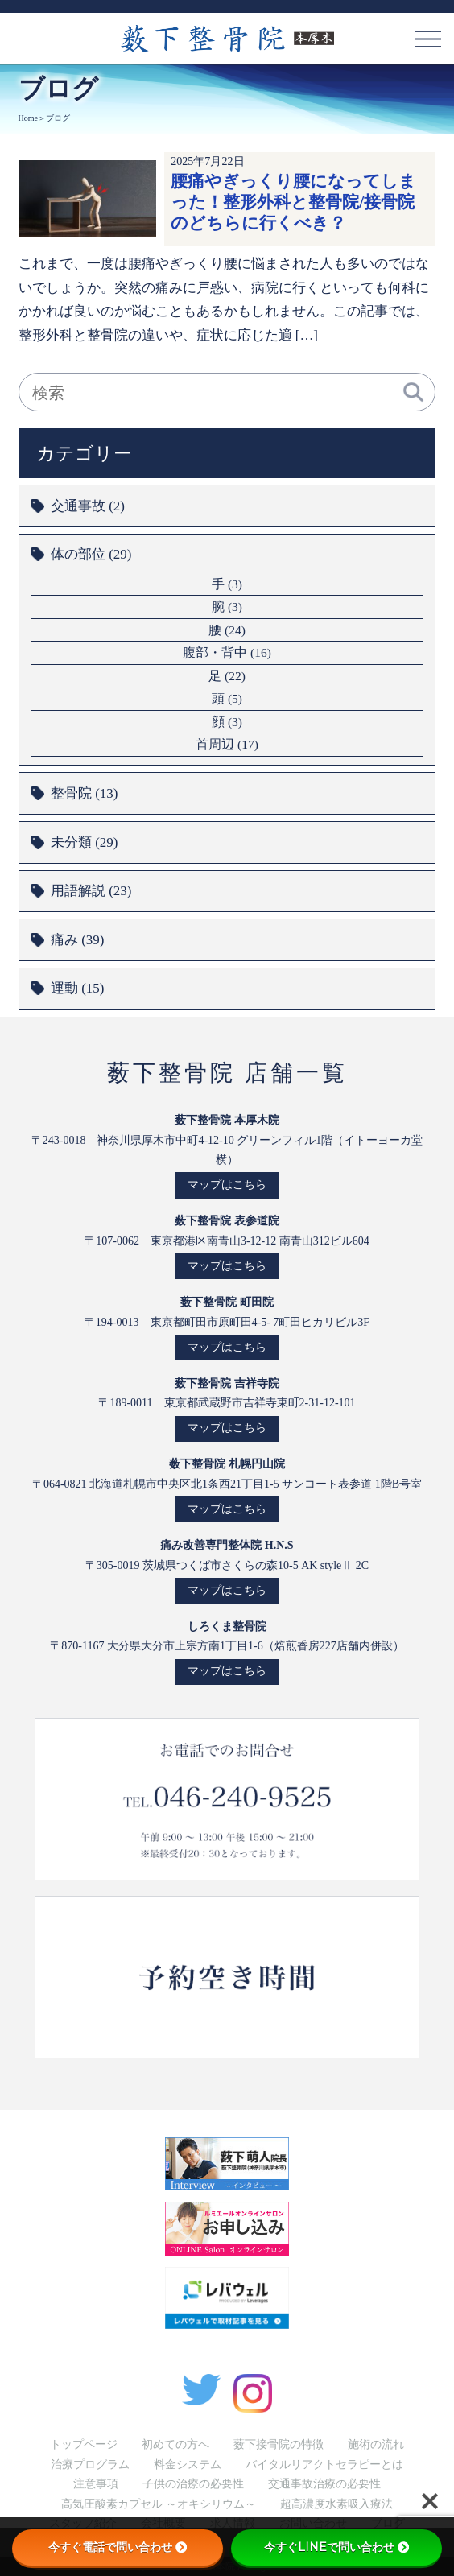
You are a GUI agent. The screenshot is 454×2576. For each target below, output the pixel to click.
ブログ (58, 118)
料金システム (187, 2464)
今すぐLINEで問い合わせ (336, 2547)
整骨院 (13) (84, 793)
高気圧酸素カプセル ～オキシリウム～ (158, 2504)
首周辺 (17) (227, 744)
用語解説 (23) (91, 890)
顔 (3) (227, 722)
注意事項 (95, 2484)
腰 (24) (227, 630)
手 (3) (227, 584)
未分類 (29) (84, 842)
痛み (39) (77, 939)
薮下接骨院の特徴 (278, 2444)
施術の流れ (376, 2444)
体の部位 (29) (91, 554)
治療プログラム (90, 2464)
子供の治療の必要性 (193, 2484)
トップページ (84, 2444)
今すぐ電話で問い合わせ (117, 2547)
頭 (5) (227, 698)
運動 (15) (77, 988)
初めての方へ (175, 2444)
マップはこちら (227, 1185)
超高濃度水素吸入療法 (336, 2504)
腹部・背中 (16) (227, 652)
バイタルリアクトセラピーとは (324, 2464)
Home (28, 118)
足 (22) (227, 676)
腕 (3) (227, 606)
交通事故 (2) (88, 506)
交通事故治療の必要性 (324, 2484)
